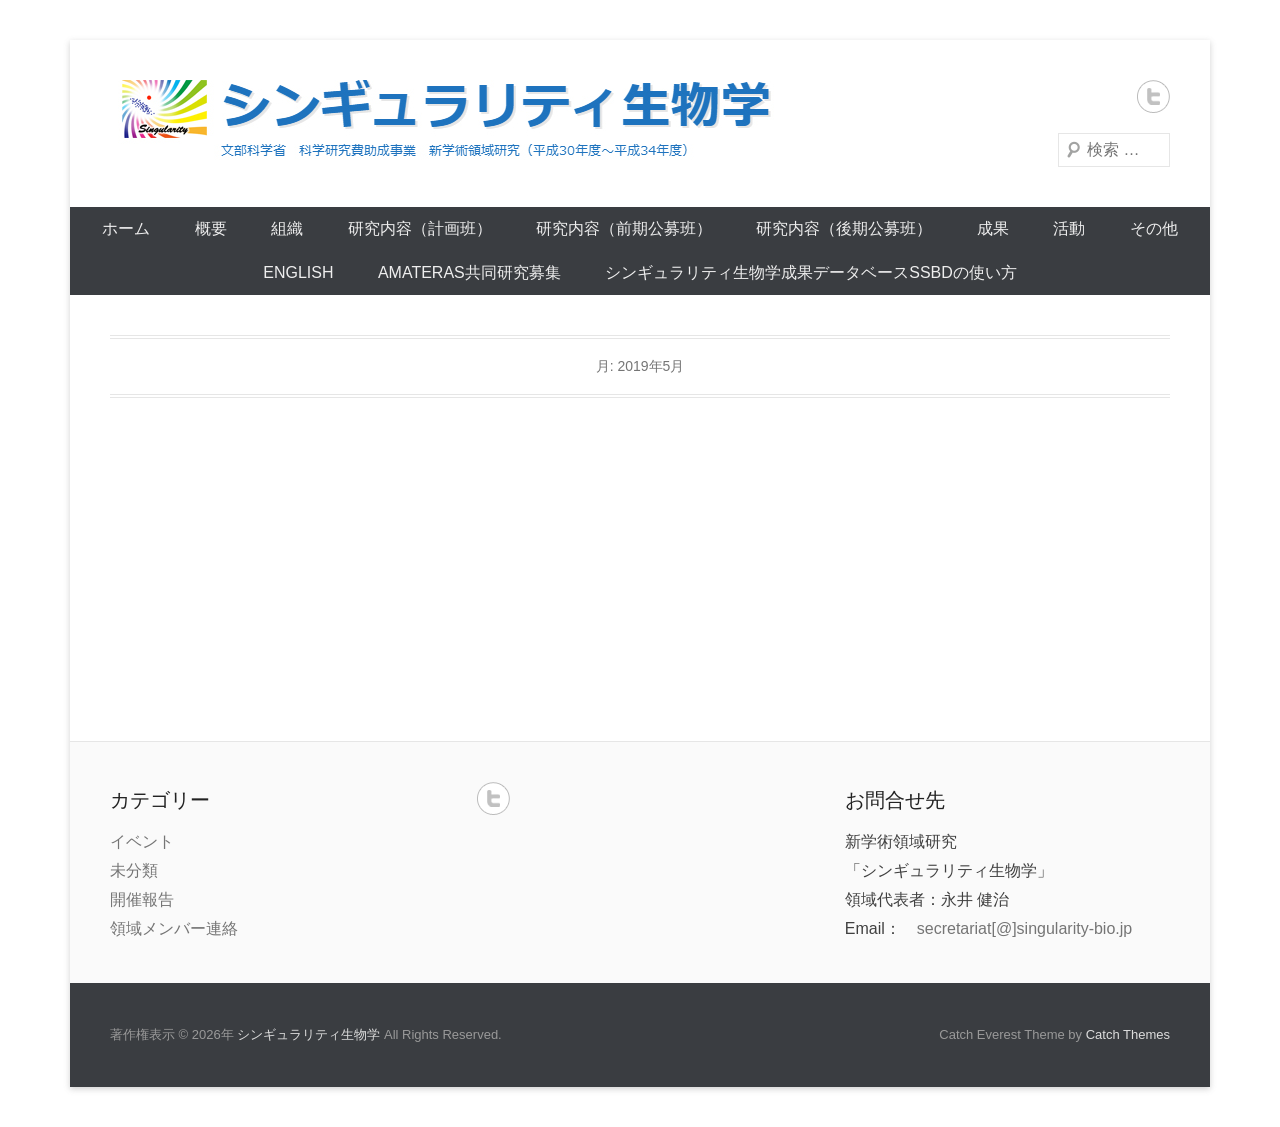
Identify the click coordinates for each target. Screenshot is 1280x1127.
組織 (287, 228)
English (298, 272)
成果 (993, 228)
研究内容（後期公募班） (844, 228)
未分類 (134, 870)
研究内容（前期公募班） (624, 228)
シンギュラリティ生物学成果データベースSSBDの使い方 (811, 272)
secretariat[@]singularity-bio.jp (1024, 928)
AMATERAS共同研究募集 (469, 272)
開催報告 (142, 899)
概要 (211, 228)
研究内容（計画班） (420, 228)
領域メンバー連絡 (174, 928)
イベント (142, 841)
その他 (1154, 228)
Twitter (1153, 96)
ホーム (126, 228)
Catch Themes (1128, 1034)
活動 (1069, 228)
